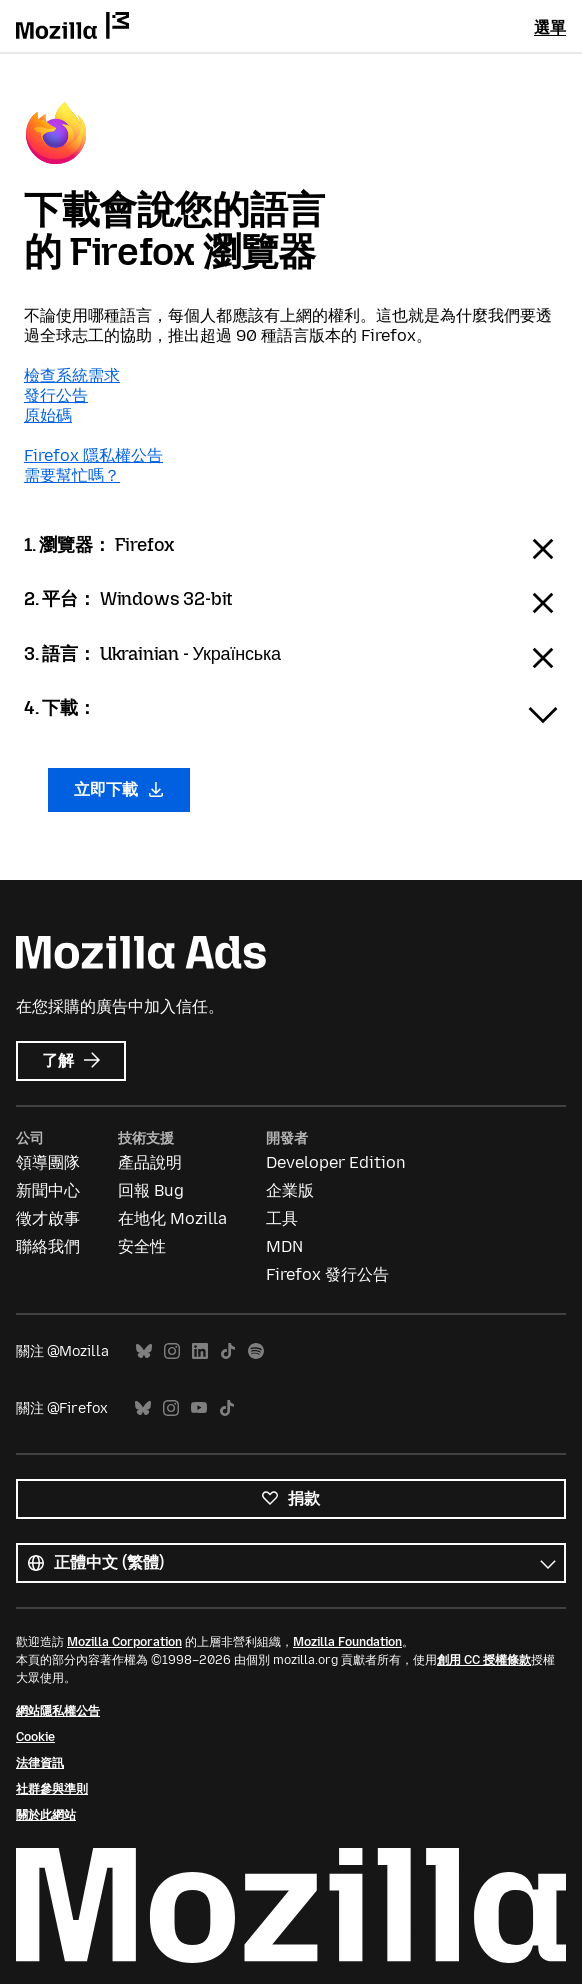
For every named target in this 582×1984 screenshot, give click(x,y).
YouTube (199, 1408)
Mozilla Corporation (124, 1642)
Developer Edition (336, 1162)
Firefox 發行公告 (327, 1274)
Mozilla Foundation (347, 1642)
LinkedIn (200, 1351)
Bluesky (144, 1351)
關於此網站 (46, 1815)
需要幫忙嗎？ (72, 475)
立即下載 (119, 789)
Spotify (256, 1351)
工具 (282, 1218)
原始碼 (48, 415)
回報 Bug (151, 1190)
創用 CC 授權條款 (484, 1660)
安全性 (142, 1246)
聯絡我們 (48, 1246)
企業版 (290, 1190)
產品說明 (150, 1162)
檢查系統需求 (72, 375)
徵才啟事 (48, 1218)
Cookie (35, 1737)
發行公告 (56, 395)
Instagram (172, 1351)
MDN (284, 1246)
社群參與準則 (52, 1789)
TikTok (228, 1351)
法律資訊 (40, 1763)
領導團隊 (48, 1162)
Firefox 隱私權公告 (93, 455)
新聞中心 (48, 1190)
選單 (550, 27)
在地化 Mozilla (172, 1218)
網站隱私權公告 (58, 1711)
